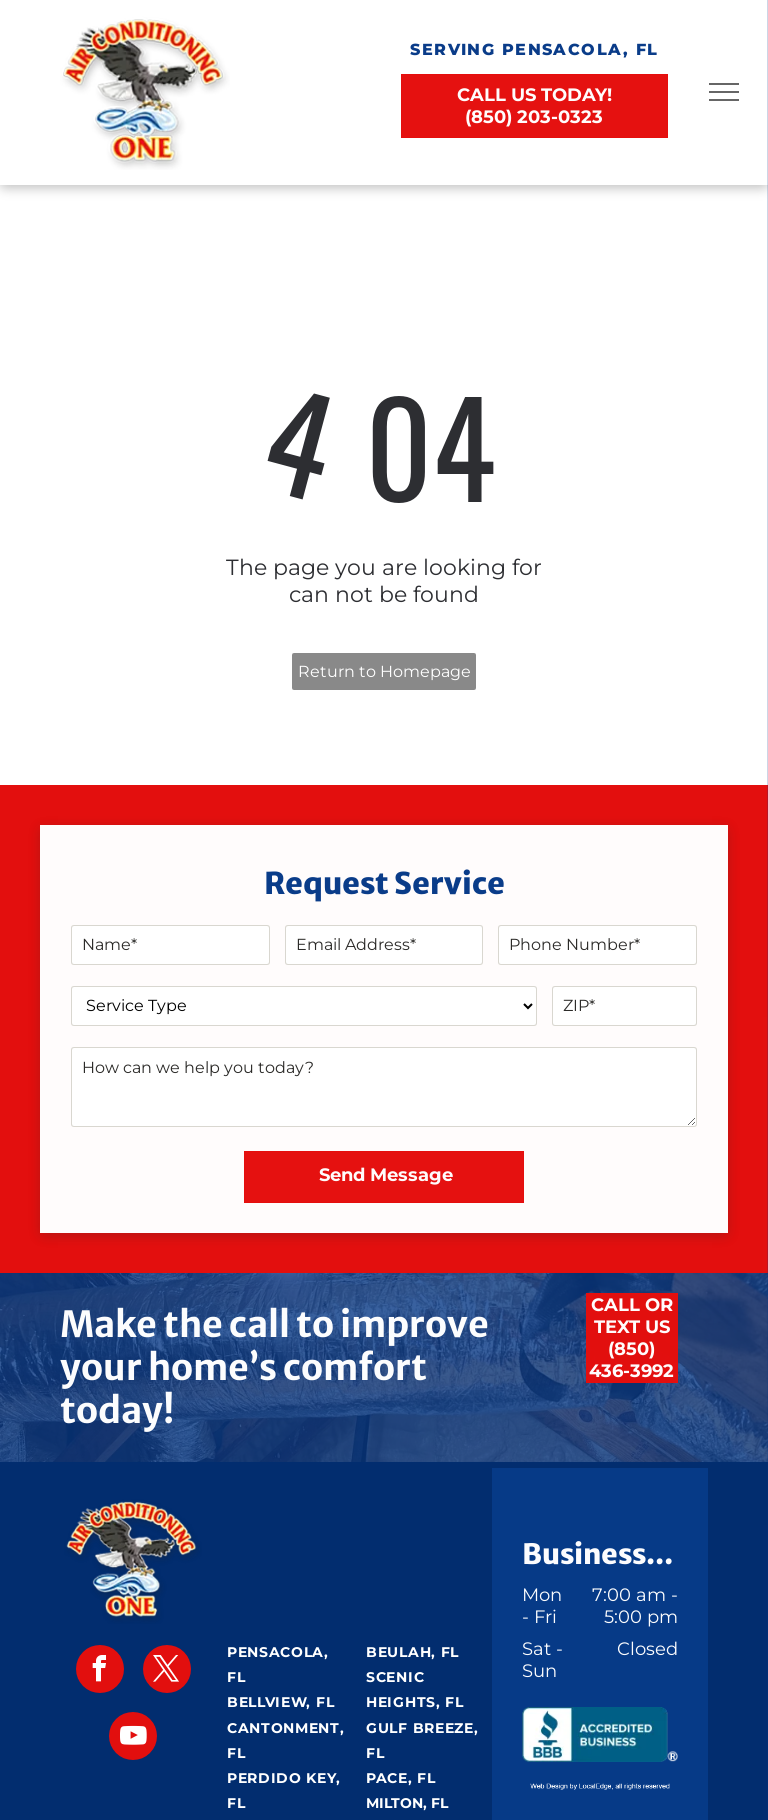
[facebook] (100, 1671)
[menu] (724, 92)
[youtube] (133, 1738)
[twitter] (167, 1671)
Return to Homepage (384, 671)
